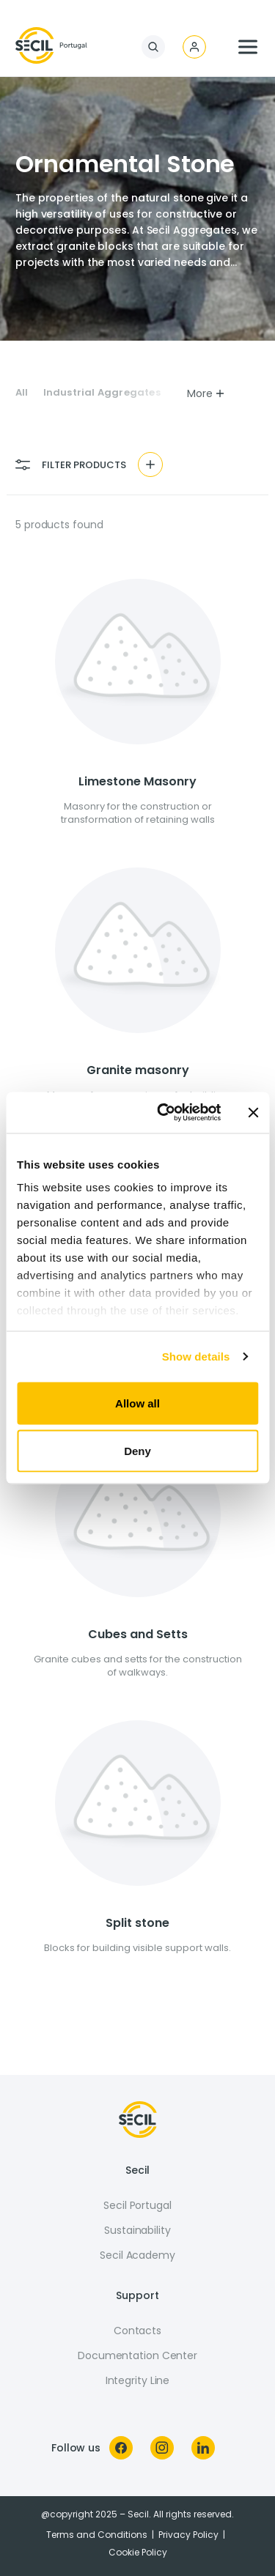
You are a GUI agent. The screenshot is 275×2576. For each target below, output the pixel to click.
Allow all (137, 1402)
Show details (196, 1356)
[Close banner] (253, 1112)
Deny (137, 1451)
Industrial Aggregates (102, 392)
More (206, 393)
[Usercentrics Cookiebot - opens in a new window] (164, 1112)
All (22, 392)
